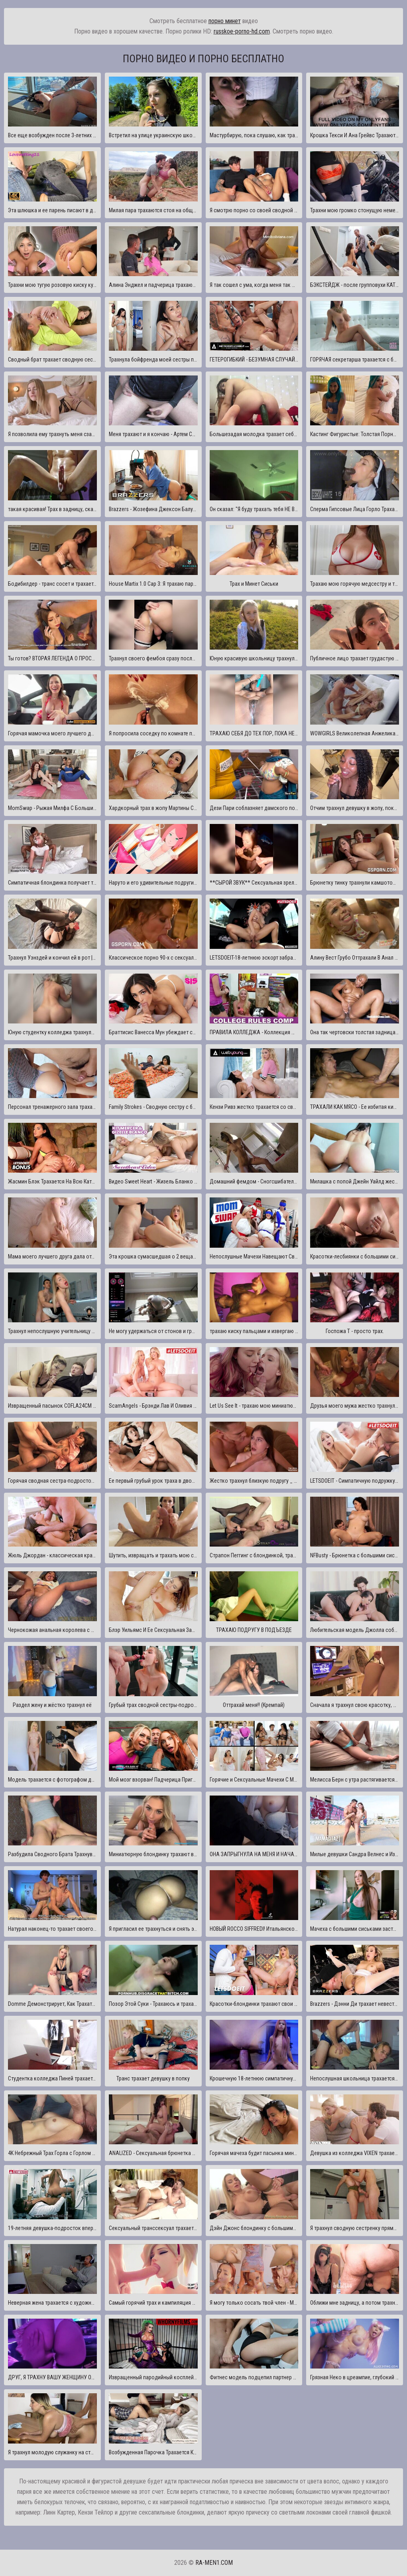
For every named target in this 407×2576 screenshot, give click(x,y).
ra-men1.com (214, 2562)
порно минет (224, 21)
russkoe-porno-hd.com (242, 31)
